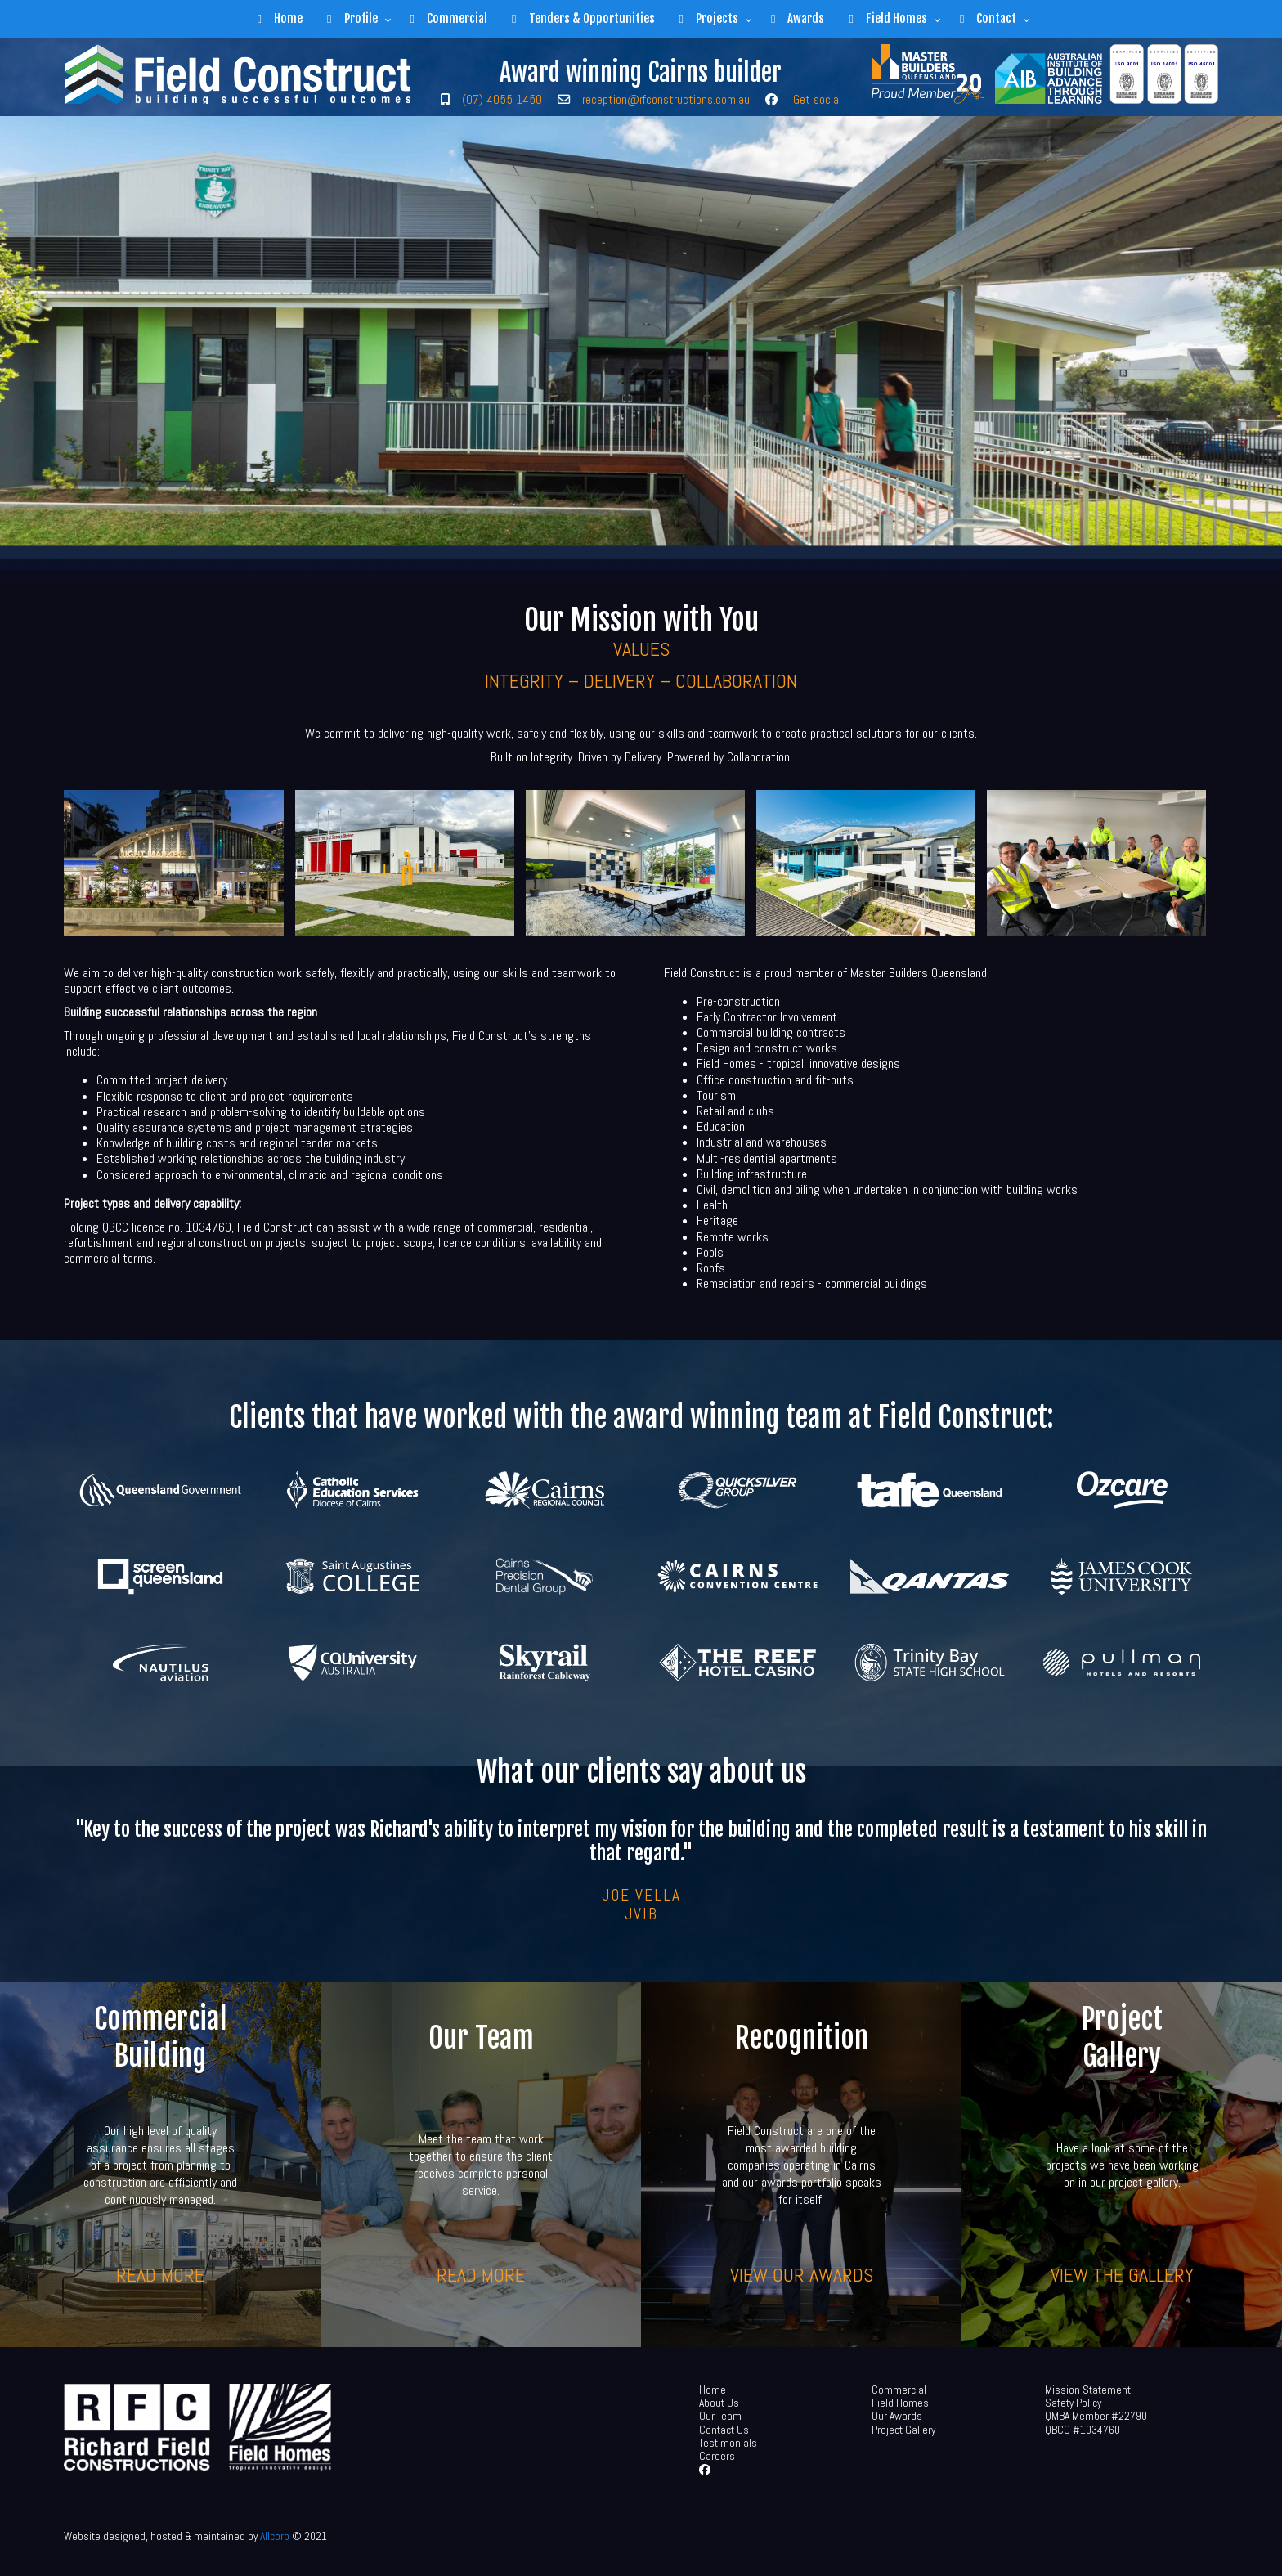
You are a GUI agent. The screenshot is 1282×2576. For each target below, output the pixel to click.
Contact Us (724, 2430)
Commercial (448, 18)
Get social (817, 99)
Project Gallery (903, 2430)
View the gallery (1122, 2274)
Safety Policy (1073, 2403)
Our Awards (897, 2416)
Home (280, 18)
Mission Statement (1088, 2390)
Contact (988, 18)
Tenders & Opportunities (583, 18)
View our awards (801, 2274)
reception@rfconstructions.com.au (666, 99)
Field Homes (887, 18)
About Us (719, 2403)
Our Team (720, 2416)
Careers (717, 2456)
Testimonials (728, 2443)
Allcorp (274, 2536)
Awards (797, 18)
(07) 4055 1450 (502, 99)
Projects (708, 18)
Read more (160, 2274)
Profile (352, 18)
